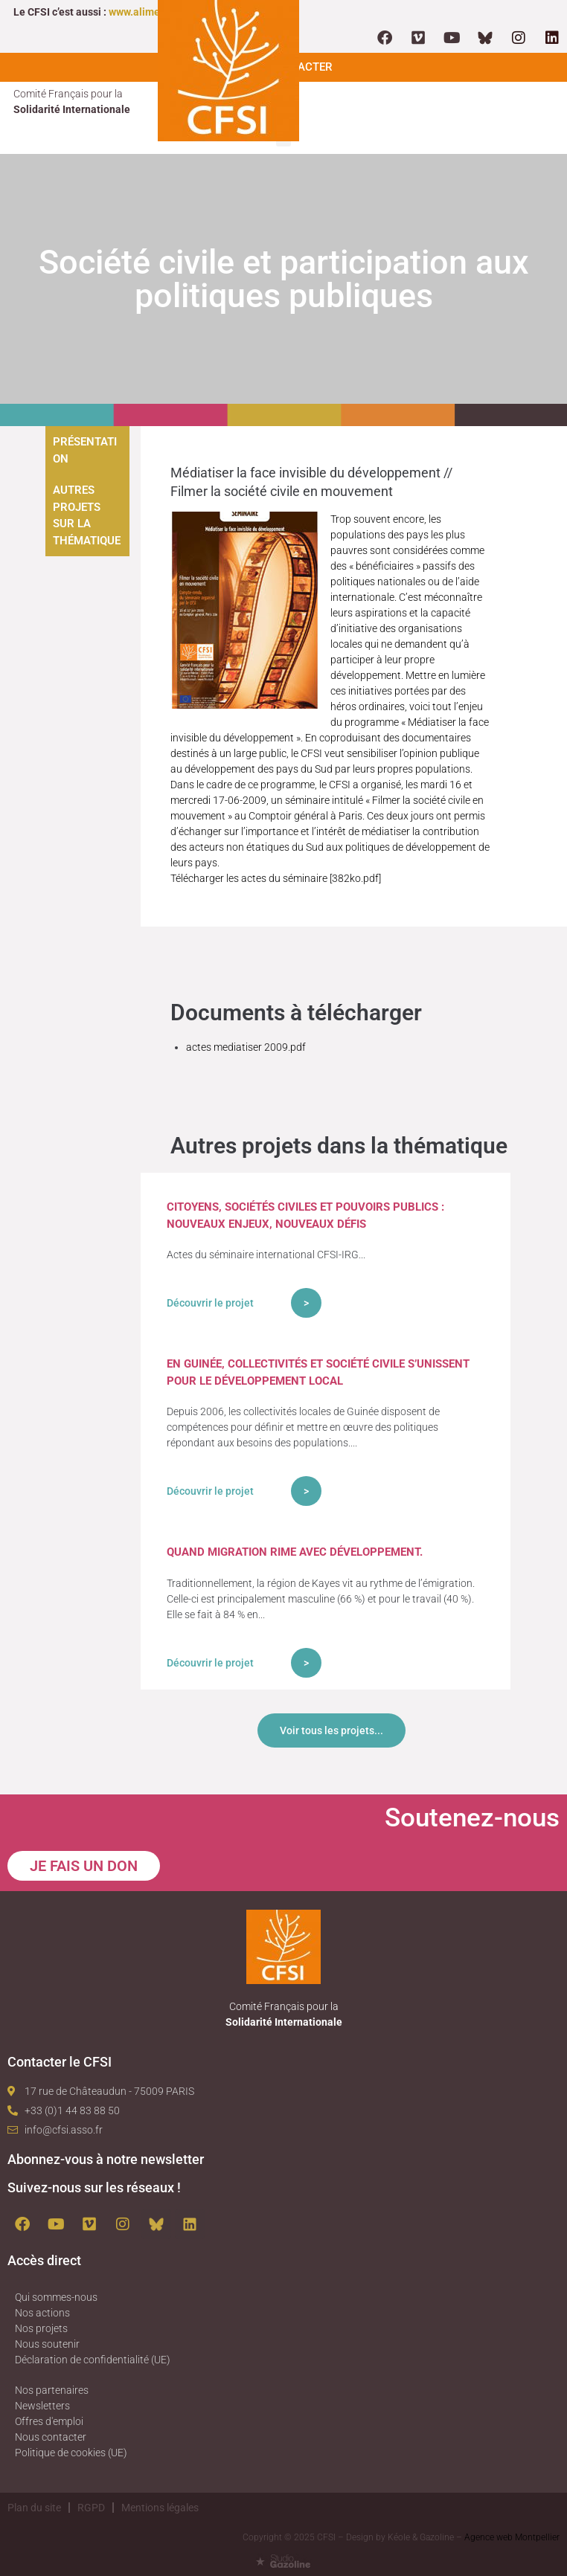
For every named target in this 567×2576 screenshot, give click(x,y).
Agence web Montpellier (512, 2537)
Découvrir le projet (210, 1303)
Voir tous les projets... (331, 1730)
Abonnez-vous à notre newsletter (105, 2159)
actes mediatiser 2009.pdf (246, 1047)
